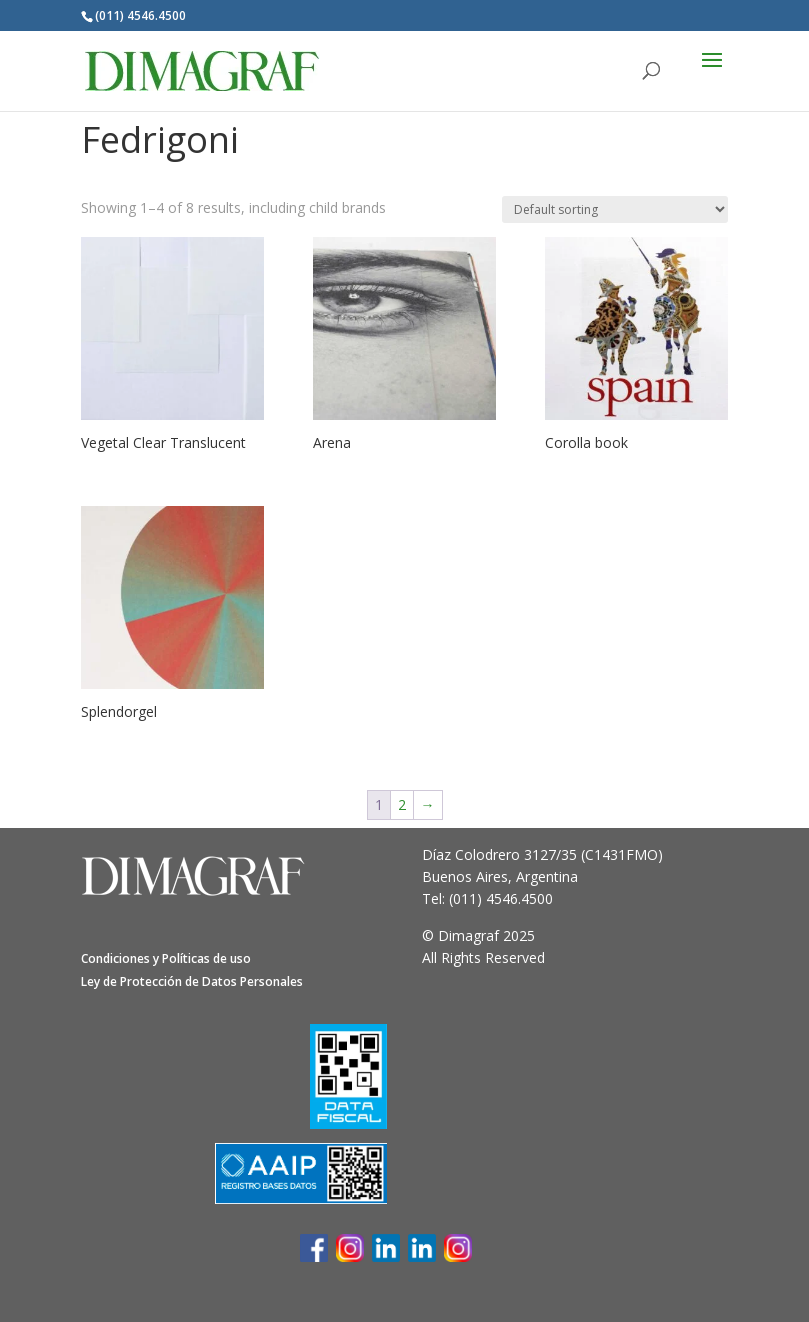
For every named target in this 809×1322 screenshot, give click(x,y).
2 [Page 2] (402, 804)
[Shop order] (615, 209)
